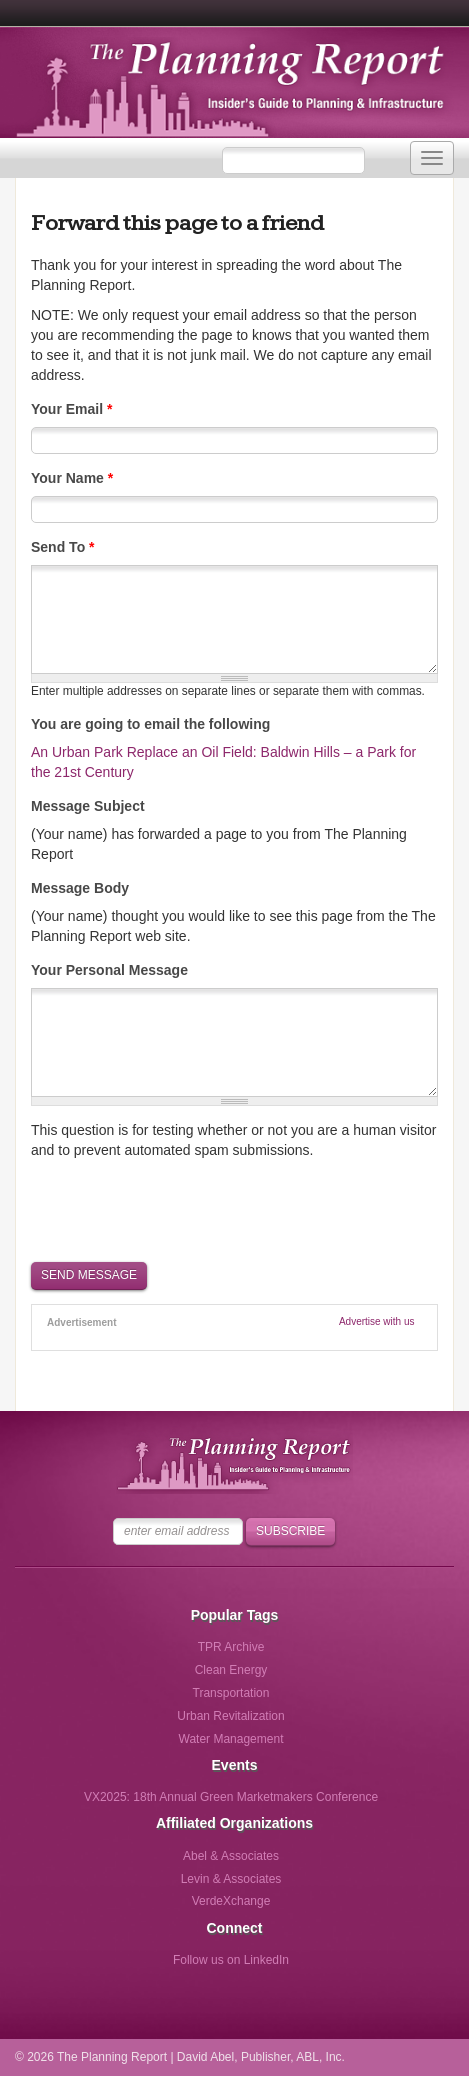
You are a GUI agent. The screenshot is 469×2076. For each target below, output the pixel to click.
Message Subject (88, 806)
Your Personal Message (109, 970)
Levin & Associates (231, 1879)
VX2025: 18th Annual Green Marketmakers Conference (231, 1797)
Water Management (231, 1739)
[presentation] (183, 1209)
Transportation (231, 1693)
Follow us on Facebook (148, 1966)
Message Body (80, 888)
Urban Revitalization (230, 1716)
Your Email (71, 409)
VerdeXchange (231, 1901)
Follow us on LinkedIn (231, 1960)
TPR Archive (231, 1647)
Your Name (72, 478)
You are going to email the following (150, 724)
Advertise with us (377, 1321)
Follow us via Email (313, 1966)
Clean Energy (231, 1670)
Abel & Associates (231, 1856)
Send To (63, 547)
